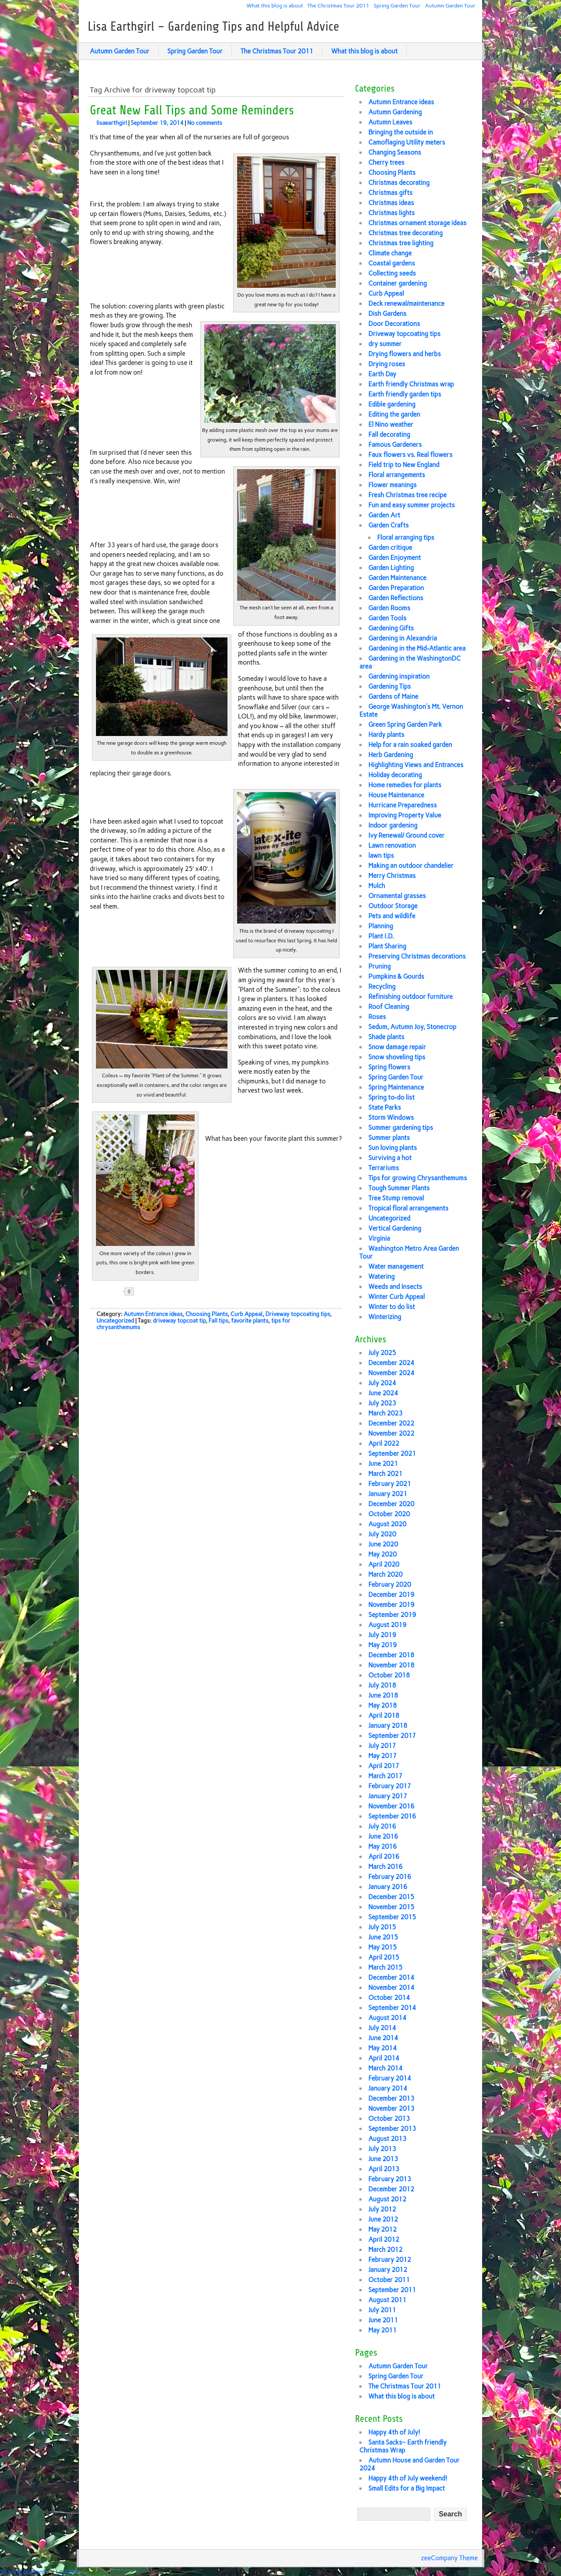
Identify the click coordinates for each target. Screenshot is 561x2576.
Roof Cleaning (388, 1007)
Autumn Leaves (390, 122)
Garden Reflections (395, 598)
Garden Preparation (396, 588)
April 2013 (383, 2169)
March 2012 (385, 2250)
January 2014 (387, 2088)
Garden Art (384, 515)
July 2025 (382, 1353)
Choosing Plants (206, 1314)
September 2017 (392, 1736)
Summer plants (389, 1138)
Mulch (376, 886)
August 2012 (387, 2199)
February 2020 (389, 1585)
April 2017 (383, 1766)
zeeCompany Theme (449, 2558)
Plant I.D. (381, 936)
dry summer (384, 344)
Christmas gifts (390, 193)
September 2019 (392, 1615)
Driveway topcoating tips (297, 1314)
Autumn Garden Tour (450, 5)
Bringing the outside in (400, 132)
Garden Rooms (389, 608)
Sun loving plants (392, 1148)
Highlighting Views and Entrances (415, 765)
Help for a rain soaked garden (410, 745)
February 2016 (389, 1877)
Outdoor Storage (392, 906)
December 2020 (391, 1504)
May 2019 (382, 1645)
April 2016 (383, 1857)
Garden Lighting (391, 568)
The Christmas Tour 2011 (338, 5)
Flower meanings (392, 485)
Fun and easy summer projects (411, 505)
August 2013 (387, 2139)
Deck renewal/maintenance (406, 304)
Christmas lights (391, 213)
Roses (377, 1017)
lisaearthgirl (111, 123)
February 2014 (389, 2078)
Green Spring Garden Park (405, 725)
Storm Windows (391, 1118)
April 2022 (383, 1443)
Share (158, 1291)
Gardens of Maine (393, 697)
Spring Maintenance (396, 1087)
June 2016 (383, 1836)
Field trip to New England (403, 465)
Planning (380, 926)
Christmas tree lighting (400, 243)
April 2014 (383, 2058)
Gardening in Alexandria (402, 638)
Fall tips (218, 1320)
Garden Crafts (388, 525)
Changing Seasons (394, 152)
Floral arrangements (396, 475)
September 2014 (392, 2008)
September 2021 (392, 1454)
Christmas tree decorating (405, 233)
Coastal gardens (391, 263)
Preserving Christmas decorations (416, 956)
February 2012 (389, 2260)
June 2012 (383, 2219)
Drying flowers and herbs (404, 354)
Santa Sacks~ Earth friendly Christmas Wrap (403, 2446)
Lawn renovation (391, 845)
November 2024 (391, 1373)
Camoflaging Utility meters (406, 142)
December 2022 (391, 1423)
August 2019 (387, 1625)
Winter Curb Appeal (396, 1297)
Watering (381, 1277)
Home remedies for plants (404, 785)
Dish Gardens (387, 314)
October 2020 (389, 1514)
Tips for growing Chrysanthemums (417, 1178)
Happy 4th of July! (394, 2432)
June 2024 (383, 1393)
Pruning (379, 966)
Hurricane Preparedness (402, 805)
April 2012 (383, 2239)
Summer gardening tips (400, 1128)
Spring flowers (389, 1067)
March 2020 (385, 1574)
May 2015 (382, 1947)
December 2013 (391, 2098)
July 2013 (382, 2149)
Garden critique (390, 548)
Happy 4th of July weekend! (407, 2478)
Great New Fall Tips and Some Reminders (192, 110)
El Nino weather (390, 424)
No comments (204, 123)
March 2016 (385, 1867)
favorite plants (249, 1320)
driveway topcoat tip (179, 1320)
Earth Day (382, 374)
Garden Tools (387, 618)
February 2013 (389, 2179)
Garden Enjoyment (394, 558)
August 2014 (387, 2018)
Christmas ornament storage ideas (417, 223)
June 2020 (383, 1544)
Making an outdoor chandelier (410, 866)
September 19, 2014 (157, 123)
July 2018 (382, 1685)
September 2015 (392, 1917)
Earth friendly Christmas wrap (411, 384)
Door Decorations (394, 324)
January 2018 (387, 1726)
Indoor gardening (392, 825)
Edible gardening (391, 404)
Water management (395, 1266)
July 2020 (382, 1534)
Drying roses (386, 364)
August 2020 (387, 1524)
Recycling (381, 987)
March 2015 (385, 1967)
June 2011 (383, 2320)
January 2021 (387, 1494)
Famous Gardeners (395, 445)
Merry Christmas (391, 876)
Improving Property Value (404, 815)
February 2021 (389, 1484)
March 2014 (385, 2068)
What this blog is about (275, 5)
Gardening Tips (389, 686)
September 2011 (392, 2290)
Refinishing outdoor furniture (410, 997)
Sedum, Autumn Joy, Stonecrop (412, 1027)
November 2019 (391, 1605)
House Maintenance (396, 795)
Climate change (390, 253)
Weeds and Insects (395, 1287)
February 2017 (389, 1786)
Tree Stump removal (396, 1198)
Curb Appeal (247, 1314)
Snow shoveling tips (396, 1057)
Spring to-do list (391, 1097)
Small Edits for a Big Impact (406, 2488)
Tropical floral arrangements (408, 1208)
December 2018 (391, 1655)
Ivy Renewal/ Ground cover (406, 835)
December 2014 (391, 1978)
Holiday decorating (395, 775)
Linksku (67, 2572)
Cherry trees (386, 162)
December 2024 (391, 1363)
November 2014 (391, 1988)
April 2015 (383, 1957)
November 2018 (391, 1665)
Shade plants (386, 1037)
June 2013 (383, 2159)
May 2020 (382, 1554)
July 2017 (382, 1746)
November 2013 (391, 2108)
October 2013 (389, 2119)
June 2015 (383, 1937)
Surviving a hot (390, 1158)
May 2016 (382, 1847)
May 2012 (382, 2229)
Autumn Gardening (395, 112)
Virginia (379, 1238)
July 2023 (382, 1403)
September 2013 (392, 2129)
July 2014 (382, 2028)
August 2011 (387, 2300)
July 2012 (382, 2209)
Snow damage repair (397, 1047)
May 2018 (382, 1705)
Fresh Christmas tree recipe (407, 495)
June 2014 (383, 2038)
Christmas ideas (391, 203)
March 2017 (385, 1776)
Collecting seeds (391, 273)
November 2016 (391, 1806)
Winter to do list (391, 1307)
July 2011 (382, 2310)
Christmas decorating (399, 183)
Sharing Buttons (23, 2572)
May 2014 (382, 2048)
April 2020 (383, 1564)
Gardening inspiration (399, 676)
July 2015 (382, 1927)
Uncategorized (115, 1320)
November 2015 (391, 1907)
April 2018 (383, 1716)
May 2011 (382, 2330)
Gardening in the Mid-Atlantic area (416, 648)
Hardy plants (386, 735)
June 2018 (383, 1695)
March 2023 (385, 1413)
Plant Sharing (387, 946)
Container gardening (397, 283)
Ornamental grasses (397, 896)
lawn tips (381, 856)
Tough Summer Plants (399, 1188)
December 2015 (391, 1897)
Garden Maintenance (397, 578)
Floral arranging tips (405, 537)
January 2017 (387, 1796)
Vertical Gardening (394, 1228)
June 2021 (383, 1464)
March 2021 (385, 1474)
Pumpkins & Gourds (396, 976)
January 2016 (387, 1887)
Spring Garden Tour (397, 5)
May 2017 (382, 1756)
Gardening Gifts (391, 628)
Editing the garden (394, 414)
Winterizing (384, 1317)
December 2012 (391, 2189)
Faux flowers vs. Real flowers (410, 455)
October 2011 (389, 2280)
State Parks (384, 1107)
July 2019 (382, 1635)
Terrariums (383, 1168)
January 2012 (387, 2270)
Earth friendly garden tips (404, 394)
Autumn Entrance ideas (153, 1314)
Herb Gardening (390, 755)
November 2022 (391, 1433)
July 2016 (382, 1826)
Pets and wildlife (391, 916)
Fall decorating (389, 435)
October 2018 (389, 1675)
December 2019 (391, 1595)
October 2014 (389, 1998)
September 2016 (392, 1816)
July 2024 (382, 1383)
